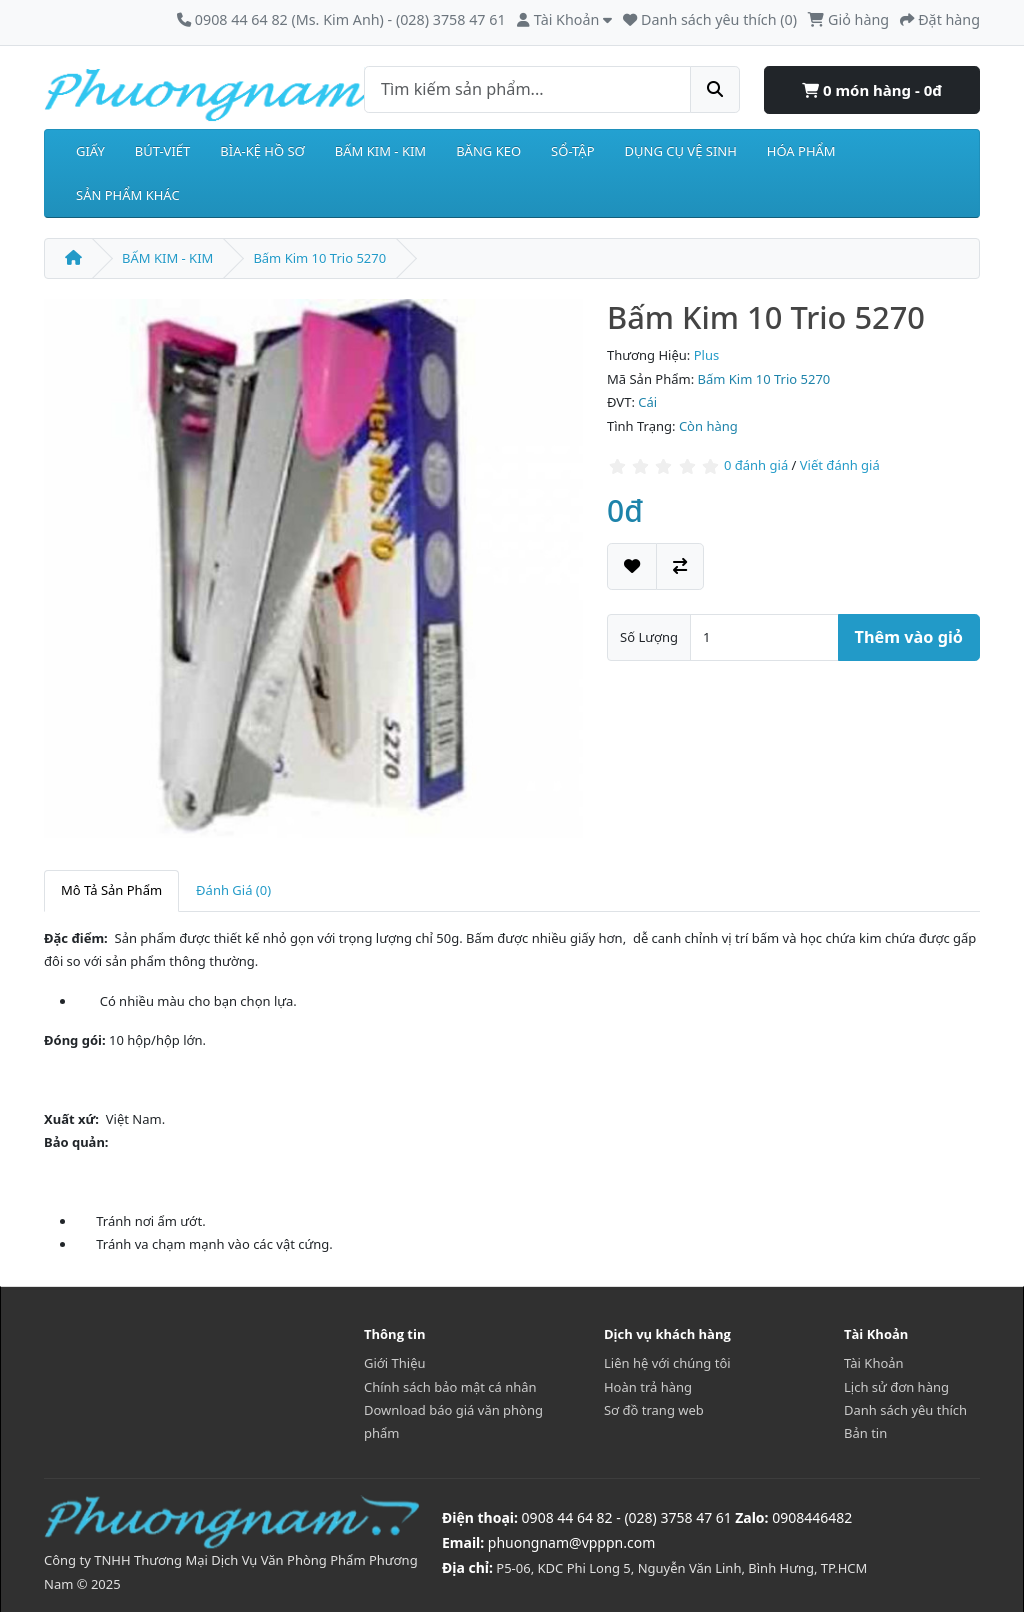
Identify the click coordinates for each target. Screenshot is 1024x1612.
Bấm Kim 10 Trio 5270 (319, 258)
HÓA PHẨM (801, 151)
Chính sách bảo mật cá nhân (450, 1387)
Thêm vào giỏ (909, 637)
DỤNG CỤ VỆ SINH (681, 151)
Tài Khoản (874, 1363)
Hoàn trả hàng (648, 1387)
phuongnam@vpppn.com (571, 1542)
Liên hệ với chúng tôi (667, 1363)
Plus (706, 355)
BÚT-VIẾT (163, 151)
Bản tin (865, 1433)
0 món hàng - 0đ (872, 90)
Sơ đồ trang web (654, 1410)
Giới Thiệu (395, 1363)
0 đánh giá (756, 465)
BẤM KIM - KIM (380, 151)
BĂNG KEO (488, 151)
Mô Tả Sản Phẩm (111, 890)
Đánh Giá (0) (233, 890)
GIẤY (90, 151)
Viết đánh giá (840, 465)
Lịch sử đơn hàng (896, 1387)
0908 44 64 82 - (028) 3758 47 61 (627, 1517)
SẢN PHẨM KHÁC (128, 195)
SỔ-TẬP (572, 151)
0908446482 (812, 1517)
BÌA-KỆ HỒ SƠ (262, 151)
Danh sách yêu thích (905, 1410)
